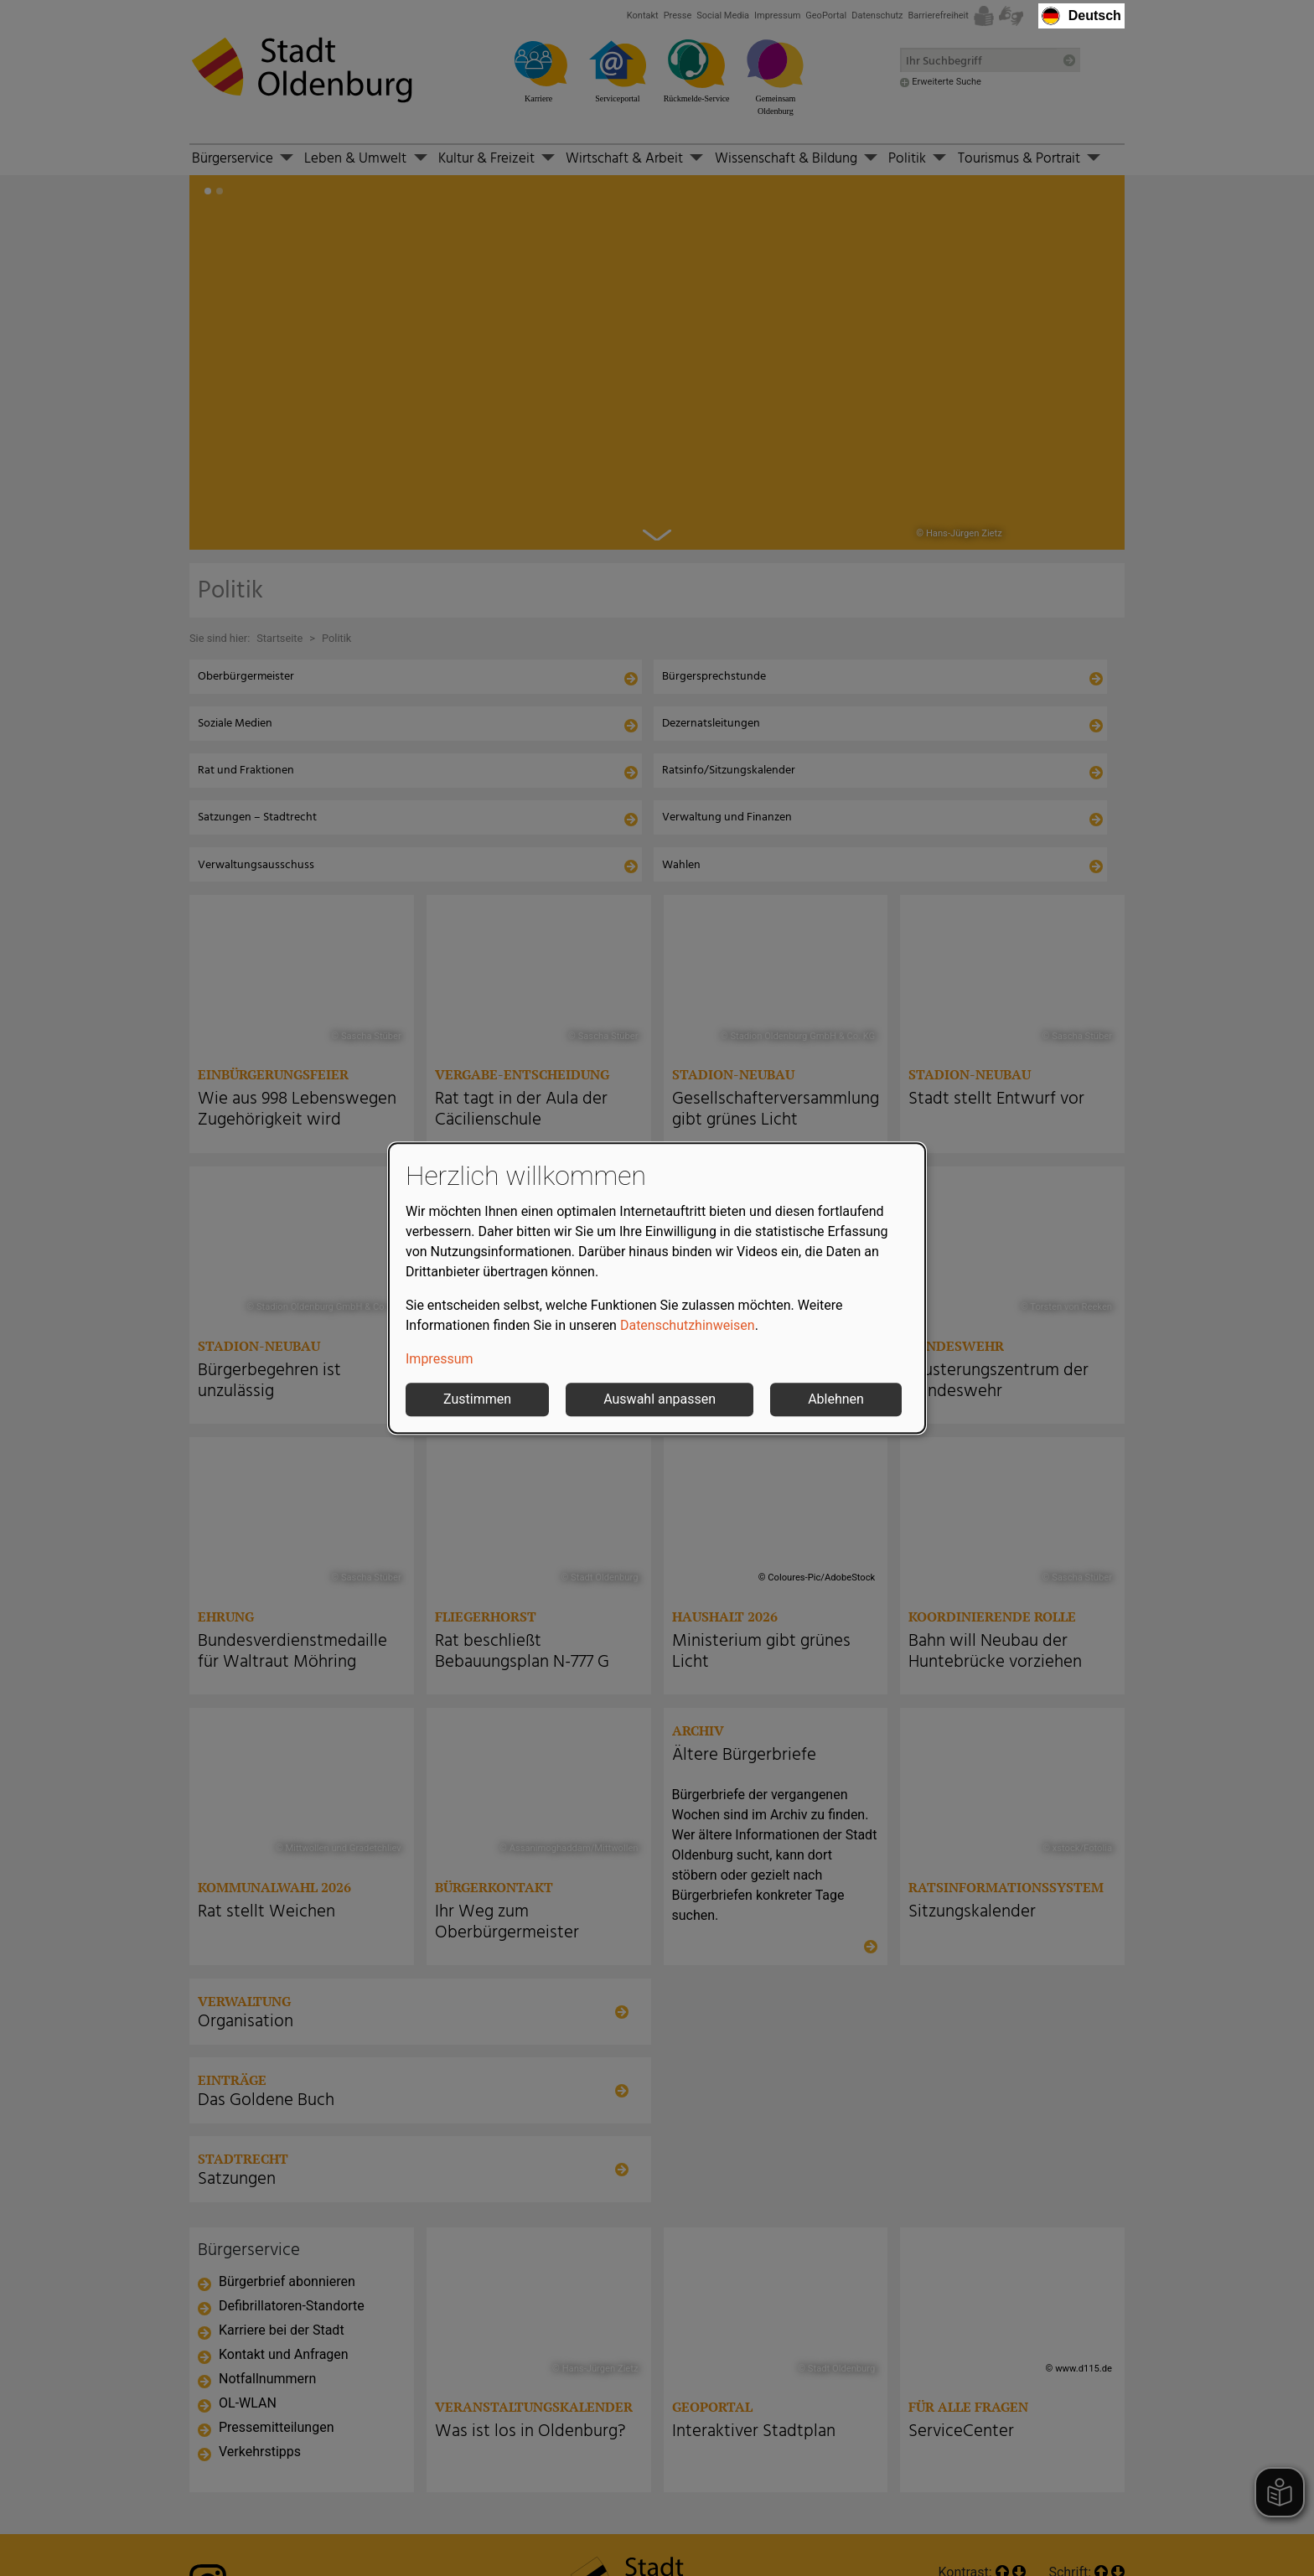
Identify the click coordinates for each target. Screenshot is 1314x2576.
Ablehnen (836, 1399)
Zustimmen (477, 1399)
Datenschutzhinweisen (687, 1325)
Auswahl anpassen (659, 1399)
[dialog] (657, 1288)
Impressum (439, 1359)
